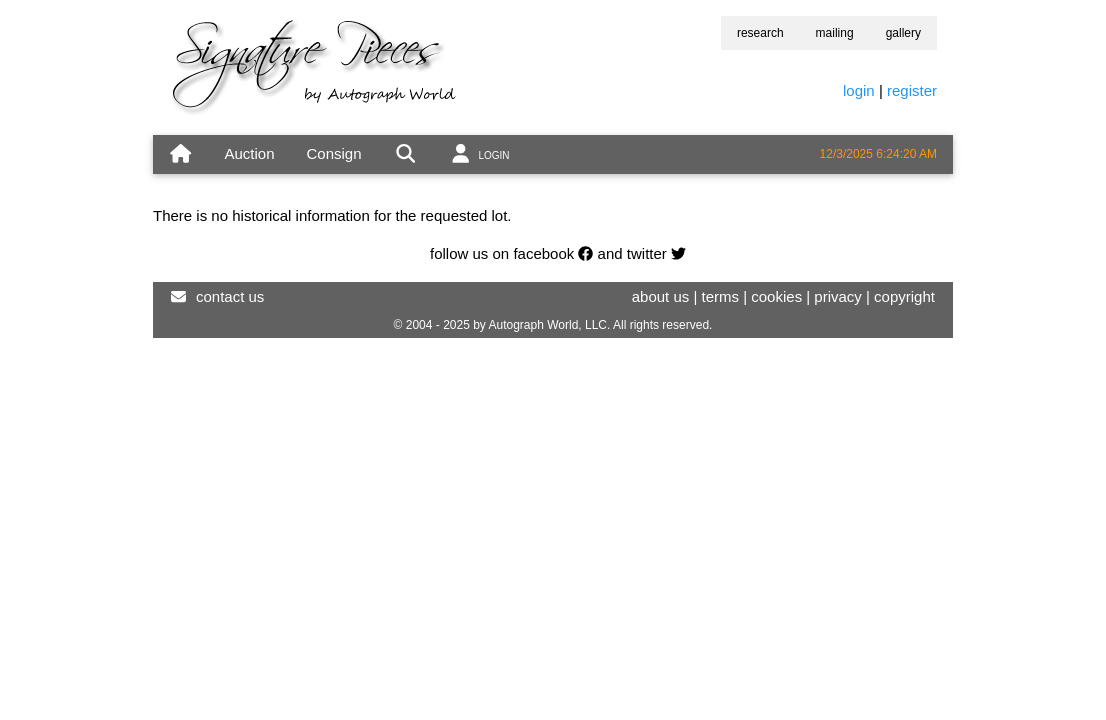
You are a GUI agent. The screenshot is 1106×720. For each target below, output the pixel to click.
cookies (776, 296)
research (760, 33)
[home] (180, 154)
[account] (479, 154)
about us (661, 296)
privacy (838, 296)
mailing (835, 33)
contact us (230, 296)
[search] (405, 154)
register (912, 90)
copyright (904, 296)
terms (721, 296)
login (859, 90)
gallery (903, 33)
